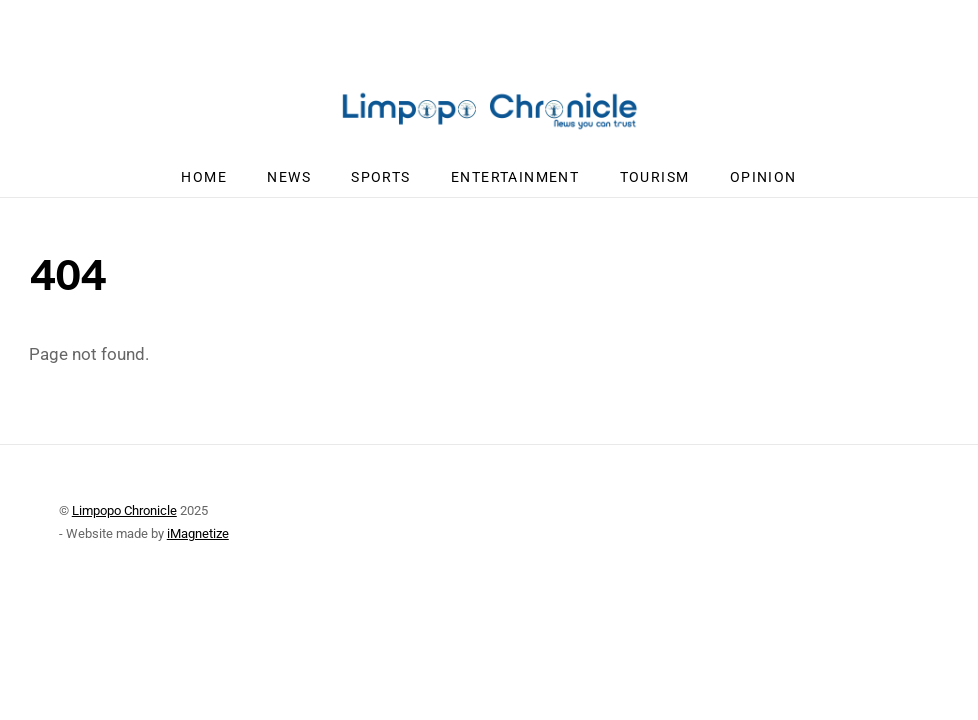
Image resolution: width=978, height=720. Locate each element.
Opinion (763, 177)
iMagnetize (198, 533)
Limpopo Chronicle (124, 510)
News (289, 177)
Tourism (655, 177)
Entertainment (515, 177)
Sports (380, 177)
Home (204, 177)
